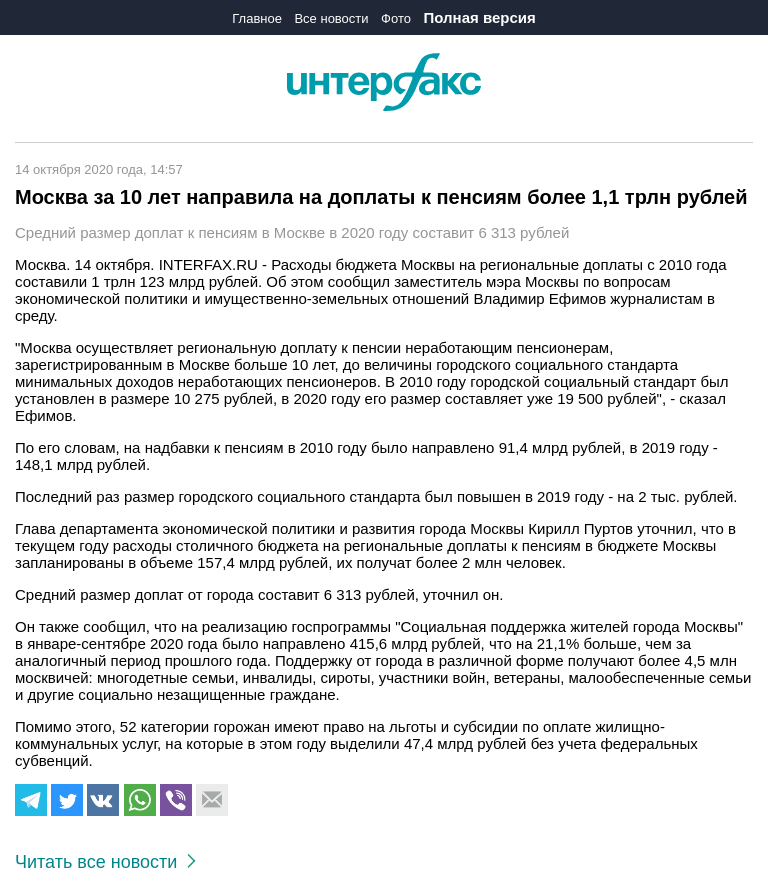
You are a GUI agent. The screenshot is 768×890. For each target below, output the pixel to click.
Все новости (331, 18)
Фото (396, 18)
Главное (257, 18)
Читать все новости (105, 862)
